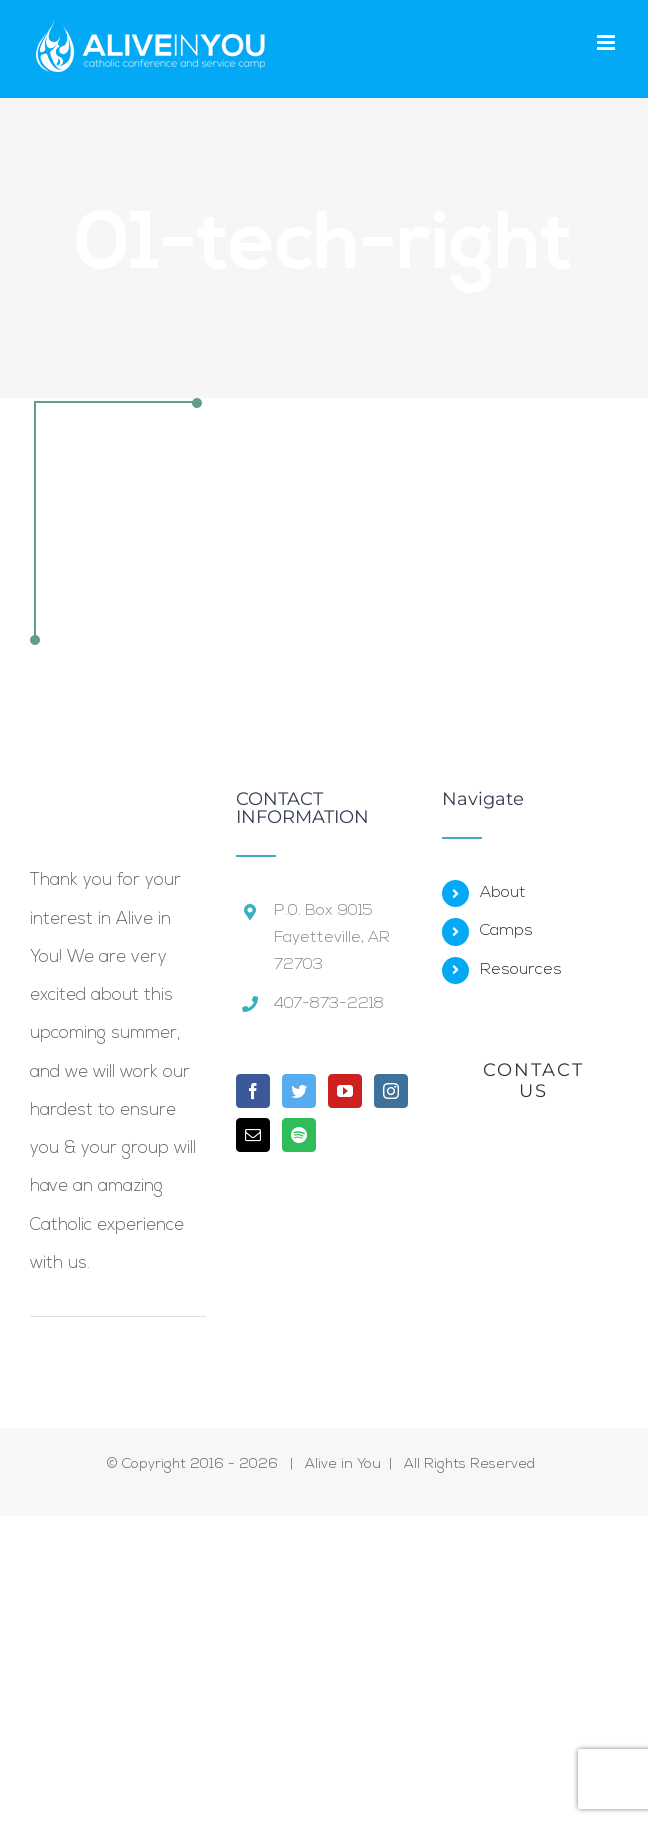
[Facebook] (253, 1091)
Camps (506, 931)
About (503, 893)
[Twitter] (299, 1091)
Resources (521, 970)
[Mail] (253, 1135)
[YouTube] (345, 1091)
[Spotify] (299, 1135)
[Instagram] (391, 1091)
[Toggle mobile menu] (607, 42)
